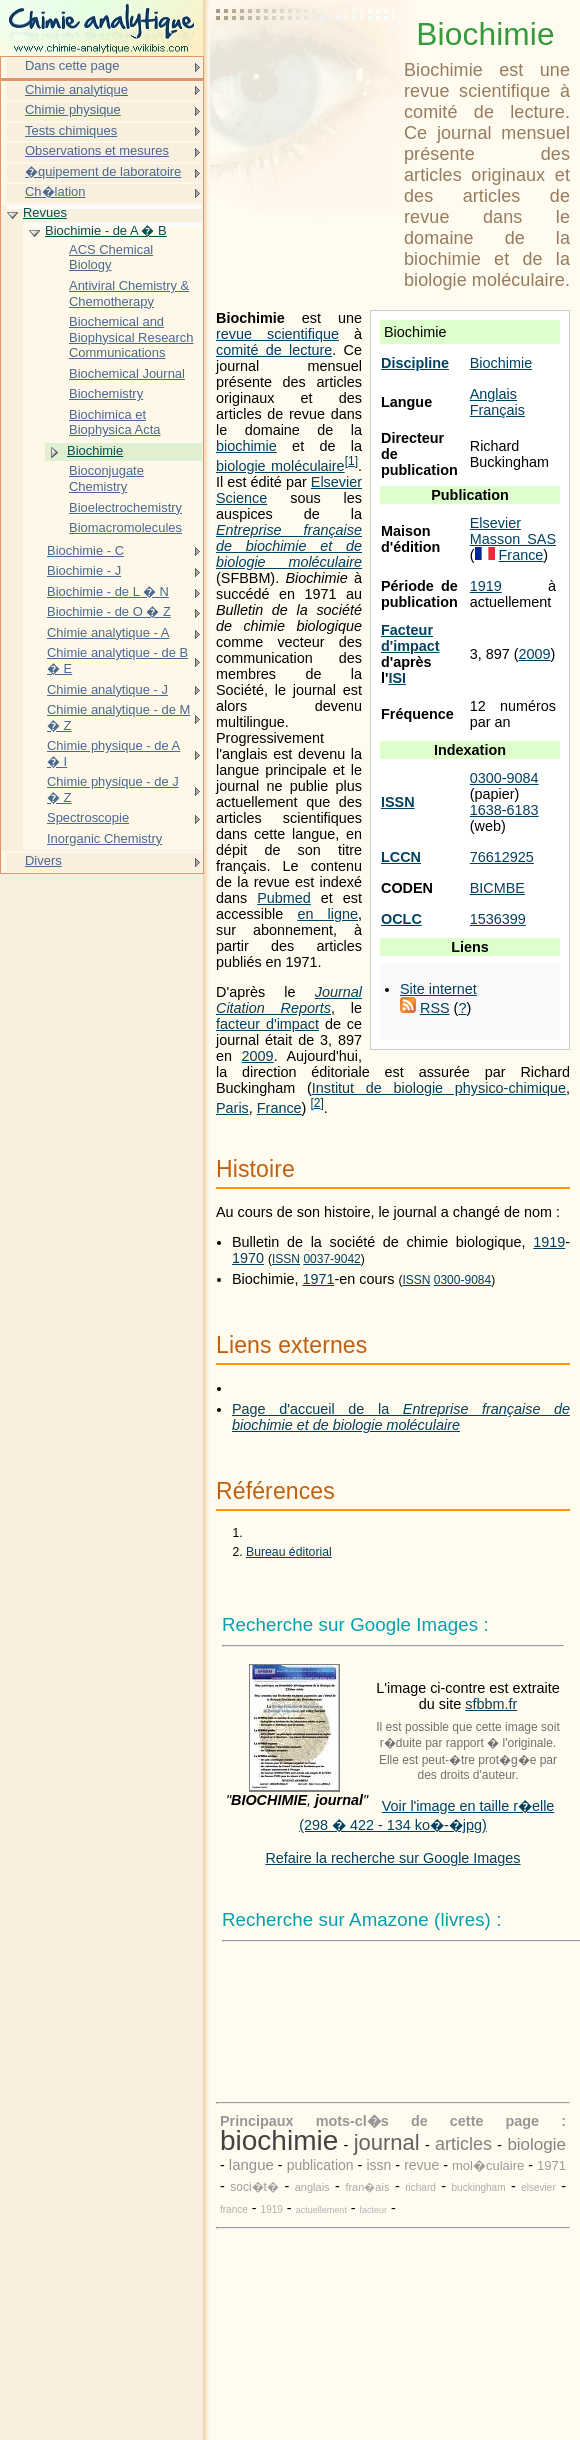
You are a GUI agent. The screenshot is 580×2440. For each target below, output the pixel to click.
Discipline (415, 363)
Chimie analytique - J (107, 689)
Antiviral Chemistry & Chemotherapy (129, 293)
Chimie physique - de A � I (113, 753)
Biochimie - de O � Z (109, 611)
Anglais (493, 394)
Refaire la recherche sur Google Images (392, 1858)
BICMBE (497, 888)
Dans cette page (72, 65)
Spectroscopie (88, 817)
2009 (535, 654)
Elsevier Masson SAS (513, 531)
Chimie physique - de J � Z (113, 789)
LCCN (401, 857)
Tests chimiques (71, 130)
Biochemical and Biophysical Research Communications (131, 337)
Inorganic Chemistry (104, 838)
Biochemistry (106, 393)
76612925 (502, 857)
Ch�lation (55, 191)
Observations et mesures (97, 150)
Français (497, 410)
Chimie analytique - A (108, 632)
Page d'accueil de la (401, 1417)
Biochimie (501, 363)
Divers (43, 860)
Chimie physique (73, 109)
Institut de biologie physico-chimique (439, 1088)
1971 (318, 1279)
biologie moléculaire (280, 466)
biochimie (246, 446)
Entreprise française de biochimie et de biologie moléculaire (289, 546)
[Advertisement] (306, 65)
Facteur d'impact (410, 638)
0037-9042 (331, 1259)
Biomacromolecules (125, 527)
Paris (232, 1108)
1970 (248, 1258)
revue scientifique (277, 334)
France (521, 555)
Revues (45, 212)
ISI (397, 678)
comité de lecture (274, 350)
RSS (435, 1008)
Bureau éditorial (289, 1552)
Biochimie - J (84, 570)
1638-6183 (504, 810)
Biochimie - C (85, 550)
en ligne (327, 914)
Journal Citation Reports (289, 1000)
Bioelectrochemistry (125, 507)
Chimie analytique (76, 89)
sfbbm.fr (491, 1704)
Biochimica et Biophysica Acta (114, 422)
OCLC (401, 919)
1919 (486, 586)
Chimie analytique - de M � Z (118, 717)
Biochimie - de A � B (106, 230)
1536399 (498, 919)
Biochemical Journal (127, 373)
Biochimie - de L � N (108, 591)
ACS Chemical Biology (111, 257)
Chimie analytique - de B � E (117, 660)
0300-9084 (504, 778)
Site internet (438, 989)
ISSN (398, 802)
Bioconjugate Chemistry (106, 478)
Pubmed (284, 898)
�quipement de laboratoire (103, 171)
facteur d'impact (267, 1024)
